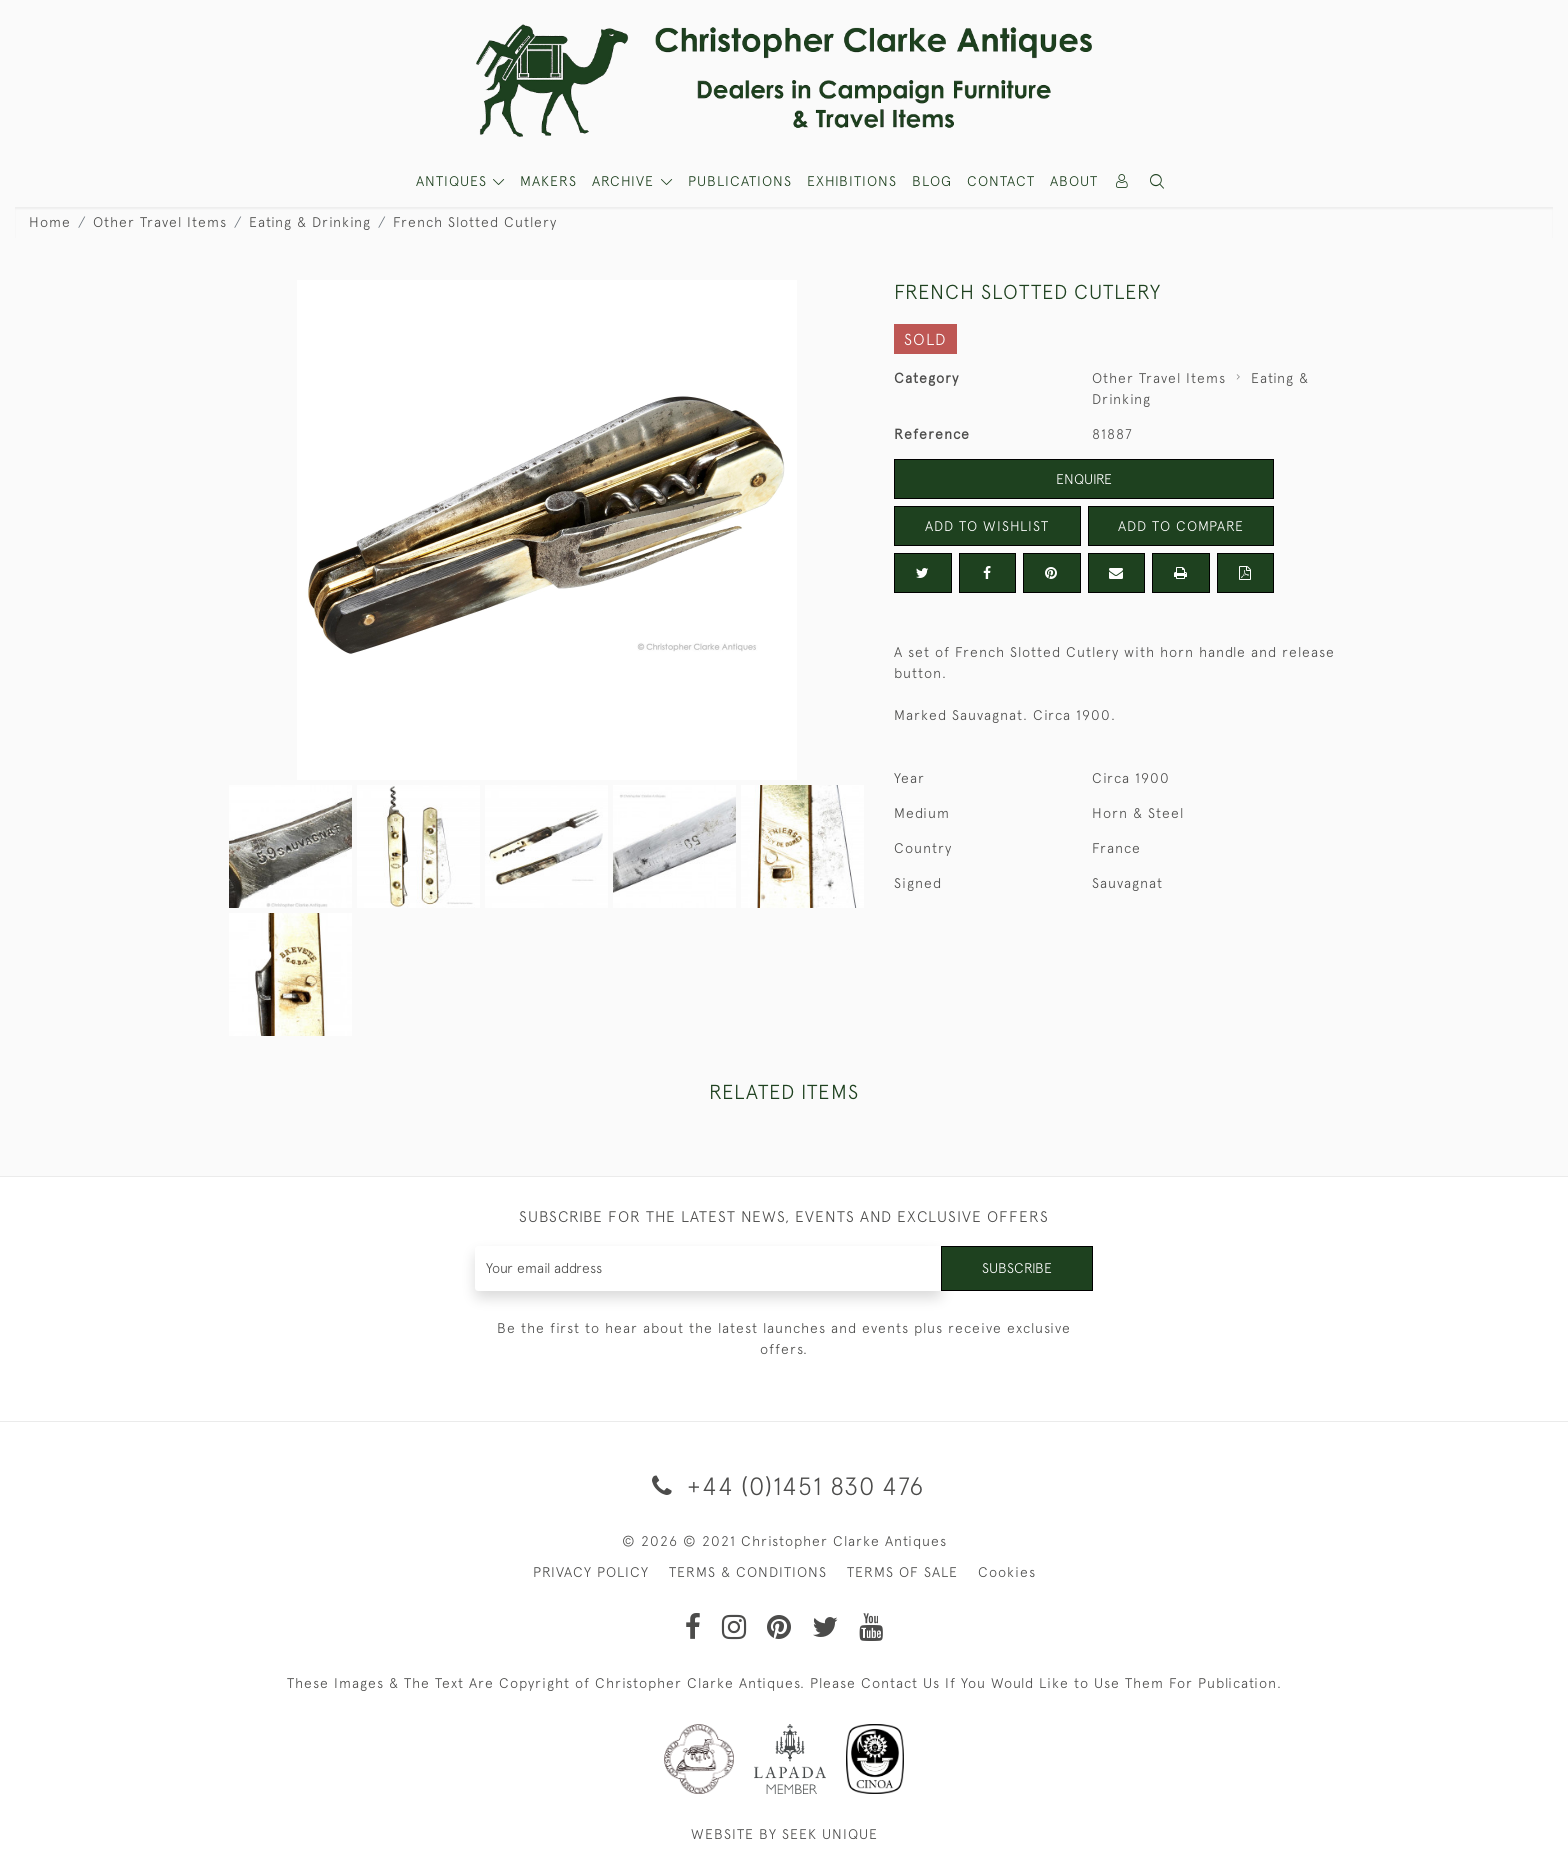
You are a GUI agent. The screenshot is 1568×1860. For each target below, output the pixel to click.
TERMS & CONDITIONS (748, 1572)
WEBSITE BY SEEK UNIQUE (784, 1834)
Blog (932, 181)
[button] (1158, 181)
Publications (740, 181)
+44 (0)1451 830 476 (784, 1485)
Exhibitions (852, 181)
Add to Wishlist (987, 526)
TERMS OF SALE (902, 1572)
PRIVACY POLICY (591, 1572)
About (1074, 181)
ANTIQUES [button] (454, 181)
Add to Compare (1181, 526)
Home (50, 222)
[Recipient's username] (708, 1268)
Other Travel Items (160, 222)
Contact (1001, 181)
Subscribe (1017, 1268)
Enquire (1084, 479)
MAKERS (548, 181)
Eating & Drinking (310, 222)
